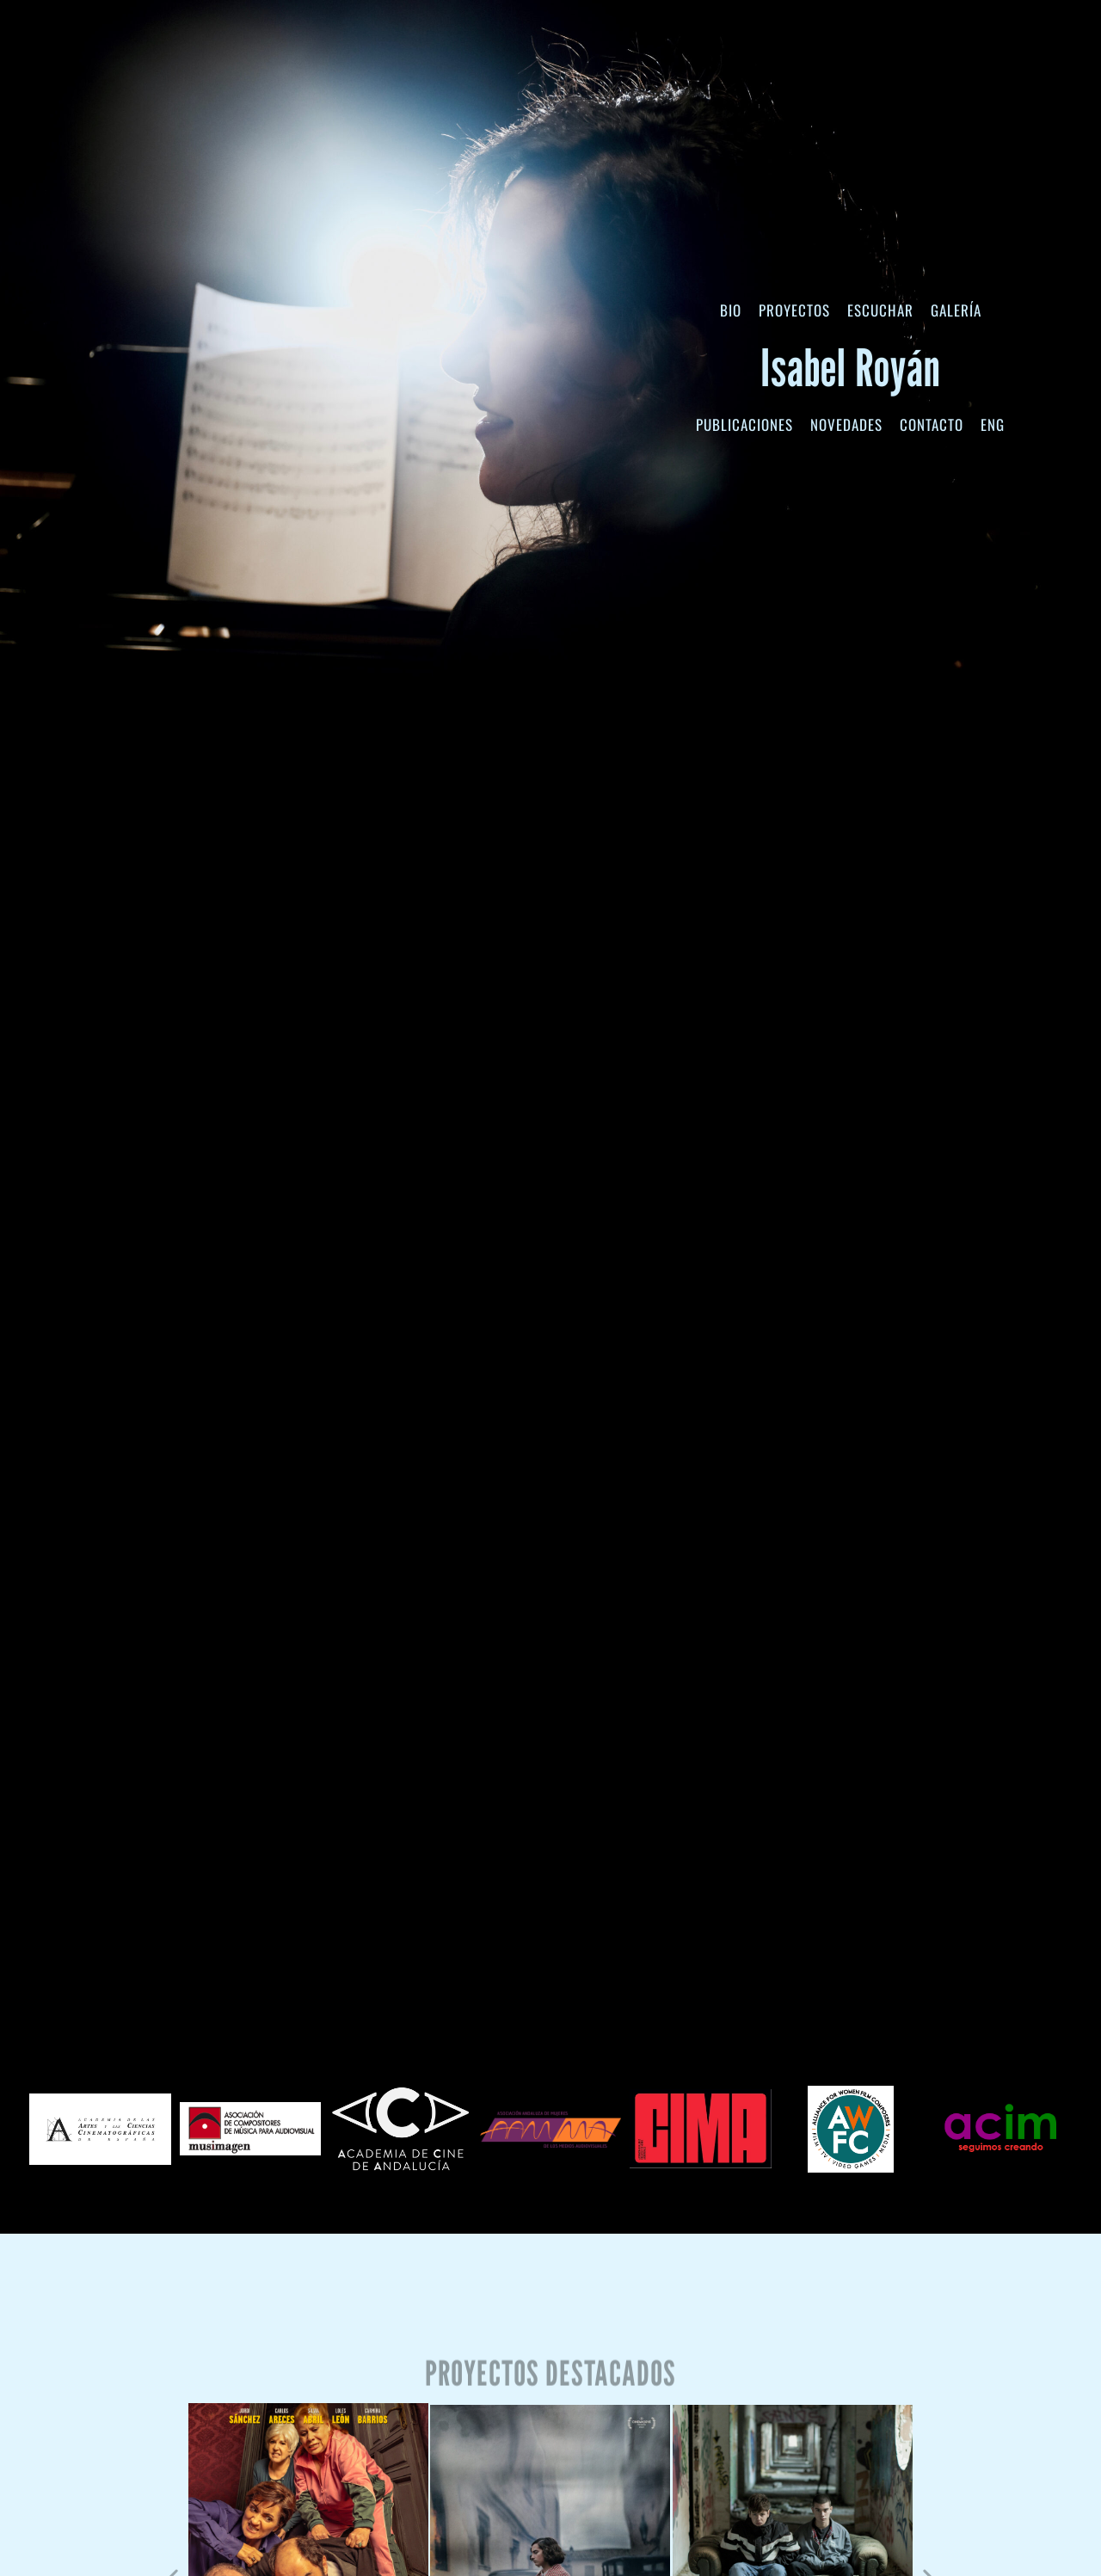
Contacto (931, 424)
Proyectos (794, 310)
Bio (730, 310)
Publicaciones (744, 424)
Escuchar (880, 310)
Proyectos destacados (550, 2392)
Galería (956, 310)
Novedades (846, 424)
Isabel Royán (850, 367)
